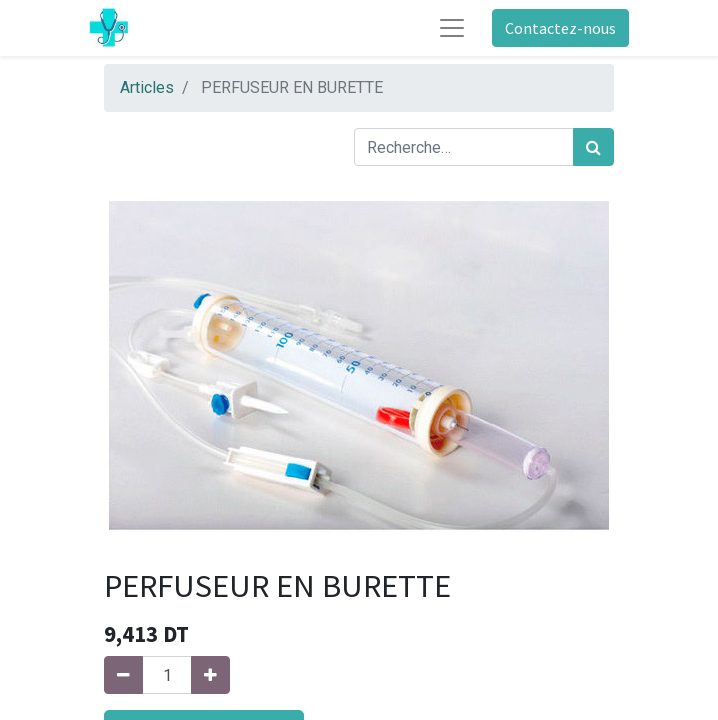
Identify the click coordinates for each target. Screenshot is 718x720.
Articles (147, 87)
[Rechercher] (593, 147)
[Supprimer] (123, 675)
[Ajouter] (210, 675)
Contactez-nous (560, 28)
